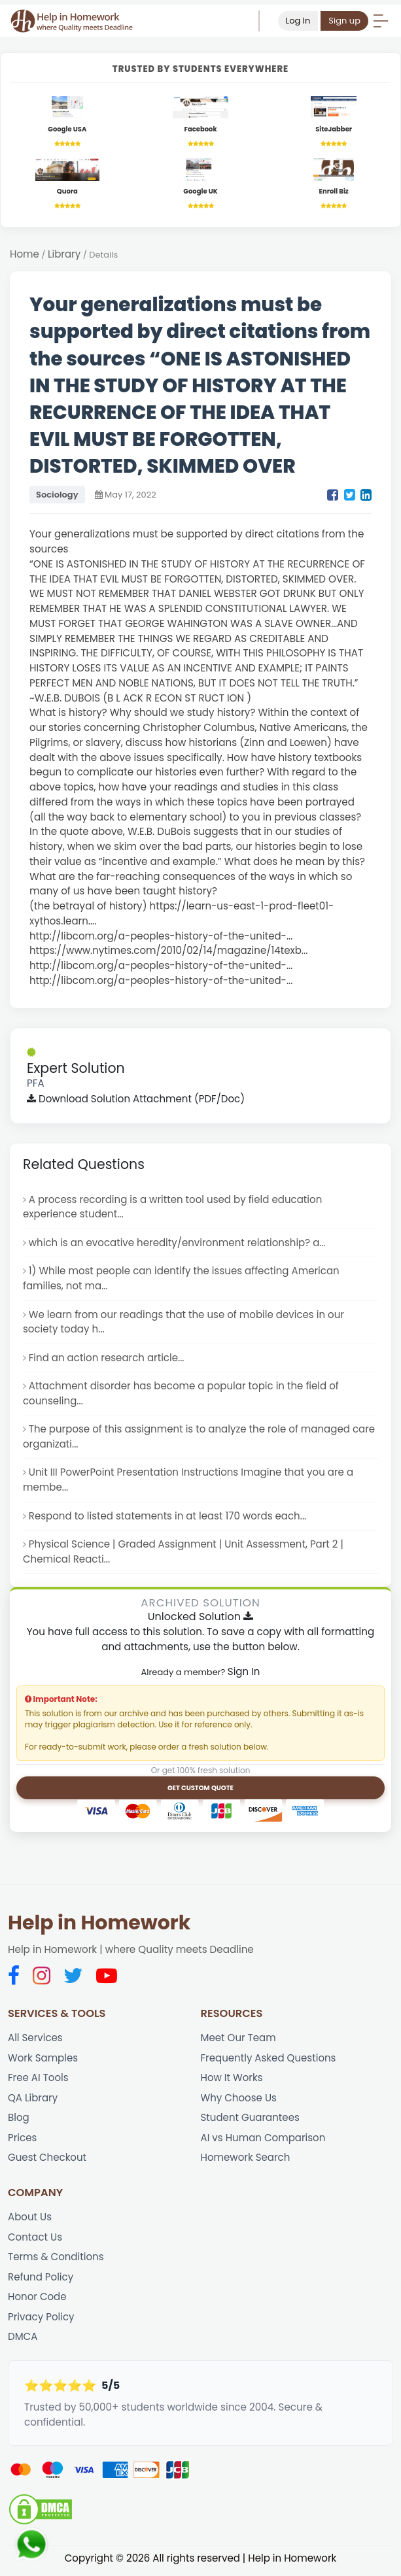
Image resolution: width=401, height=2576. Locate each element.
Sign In (244, 1674)
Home (24, 255)
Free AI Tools (38, 2081)
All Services (35, 2040)
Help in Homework (99, 1926)
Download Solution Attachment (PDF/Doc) (137, 1099)
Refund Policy (41, 2281)
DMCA (23, 2341)
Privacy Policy (41, 2321)
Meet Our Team (239, 2040)
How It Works (232, 2081)
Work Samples (43, 2060)
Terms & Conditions (56, 2260)
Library (64, 255)
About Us (30, 2221)
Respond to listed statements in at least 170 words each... (169, 1518)
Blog (18, 2120)
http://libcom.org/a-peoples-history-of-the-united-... (162, 936)
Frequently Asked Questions (269, 2060)
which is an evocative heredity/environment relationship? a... (178, 1243)
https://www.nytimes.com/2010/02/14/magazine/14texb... (169, 951)
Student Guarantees (251, 2120)
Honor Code (37, 2301)
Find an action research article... (107, 1359)
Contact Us (35, 2240)
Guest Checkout (47, 2161)
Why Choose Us (239, 2101)
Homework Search (246, 2161)
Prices (22, 2141)
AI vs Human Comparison (263, 2141)
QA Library (33, 2101)
